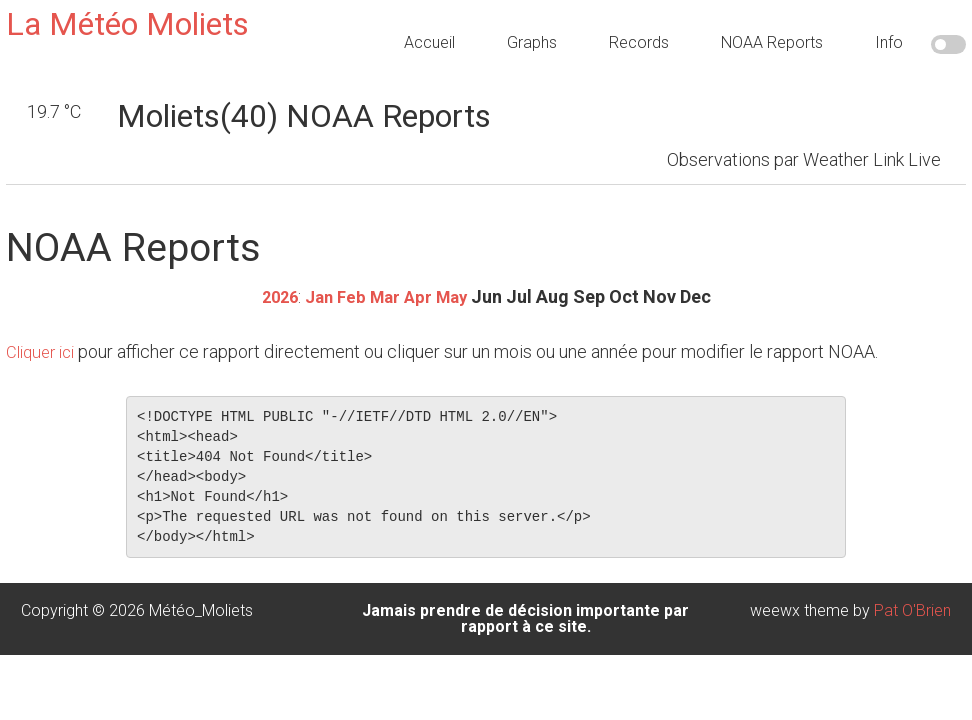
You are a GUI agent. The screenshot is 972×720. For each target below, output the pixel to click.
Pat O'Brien (912, 609)
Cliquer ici (44, 350)
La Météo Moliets (127, 24)
